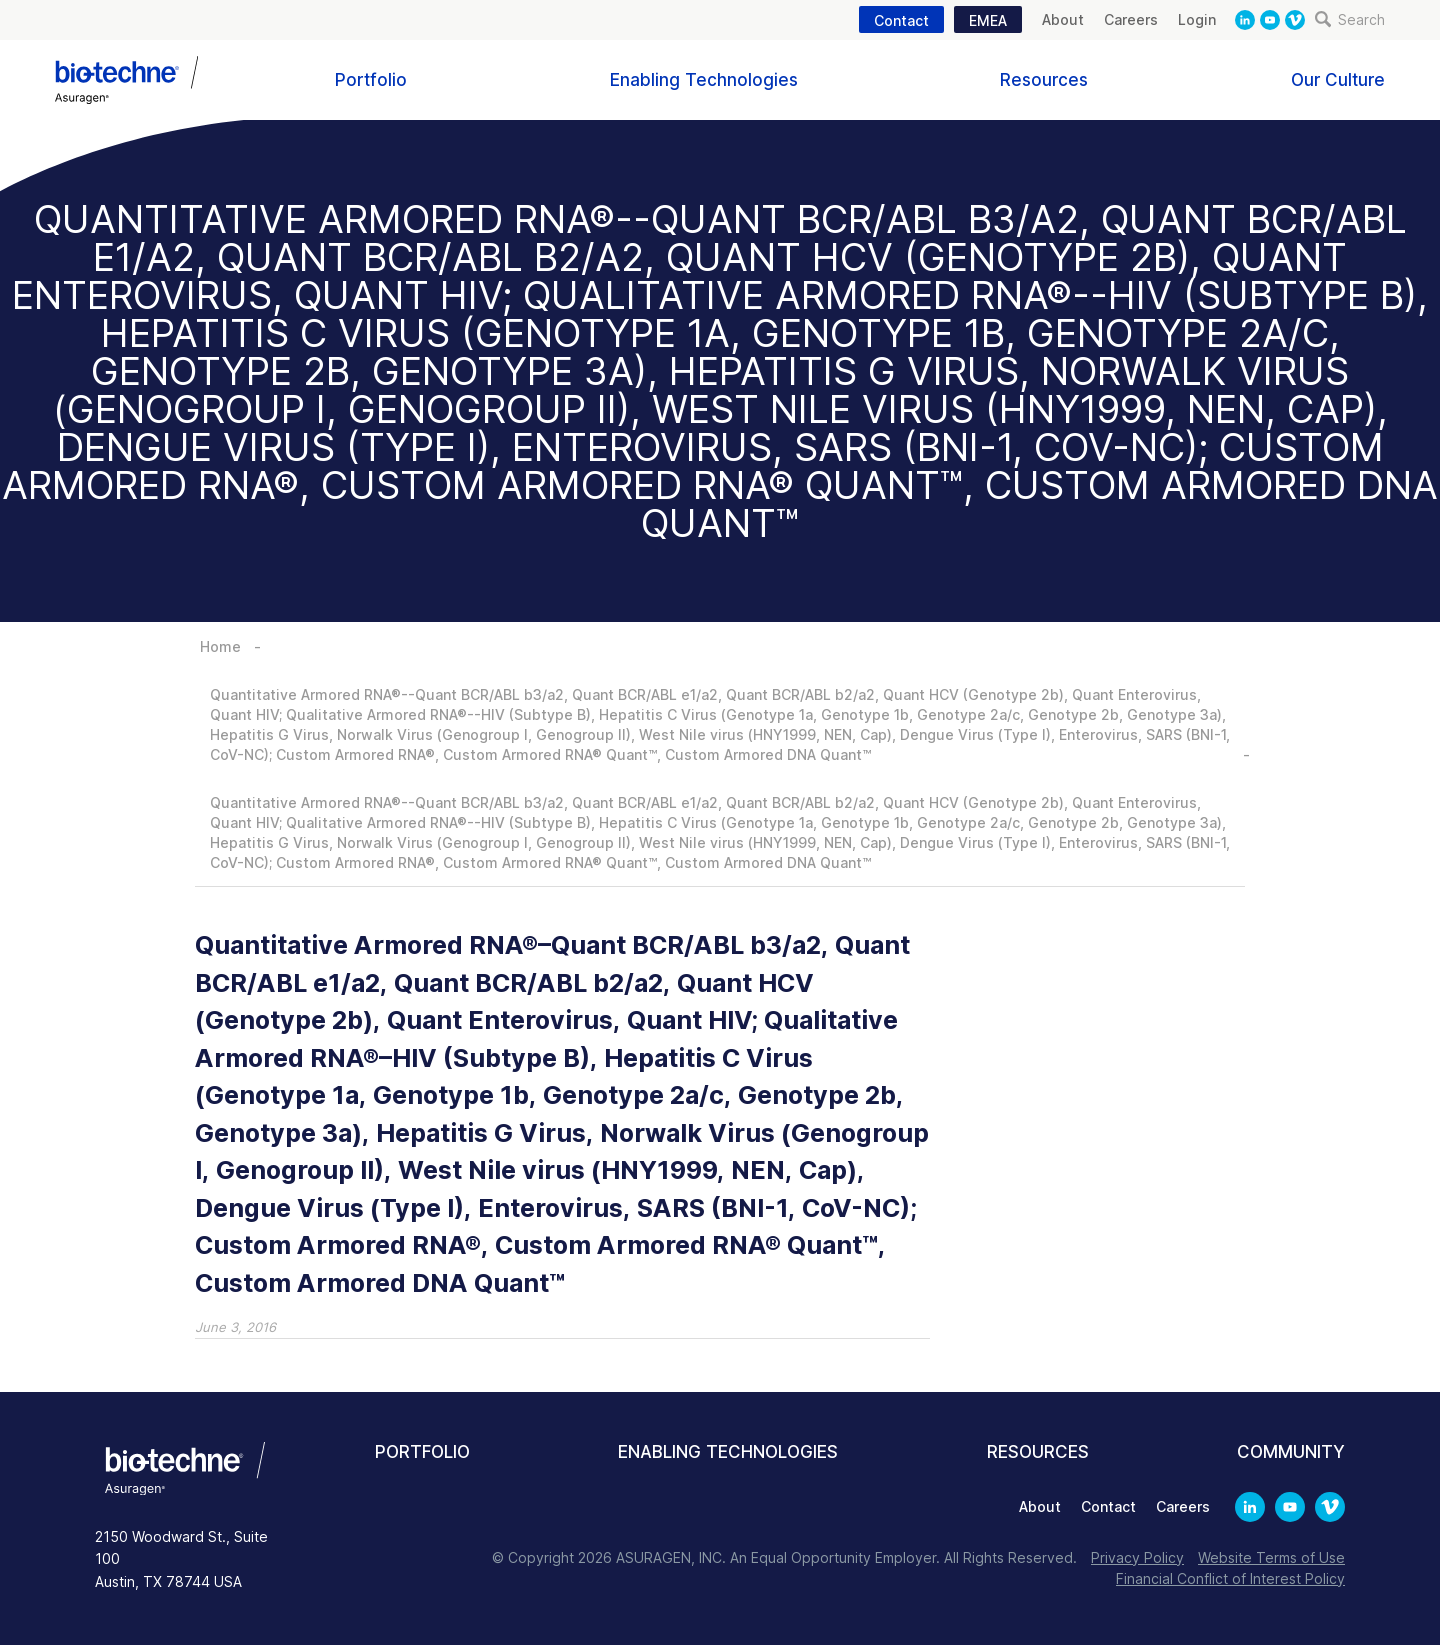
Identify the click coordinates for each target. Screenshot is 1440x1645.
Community (1291, 1452)
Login (1197, 19)
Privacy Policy (1137, 1557)
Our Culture (1338, 80)
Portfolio (371, 80)
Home (220, 646)
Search (1350, 19)
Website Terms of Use (1271, 1557)
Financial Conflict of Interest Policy (1230, 1578)
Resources (1044, 80)
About (1063, 19)
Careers (1131, 19)
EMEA (988, 20)
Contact (901, 20)
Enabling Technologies (704, 80)
